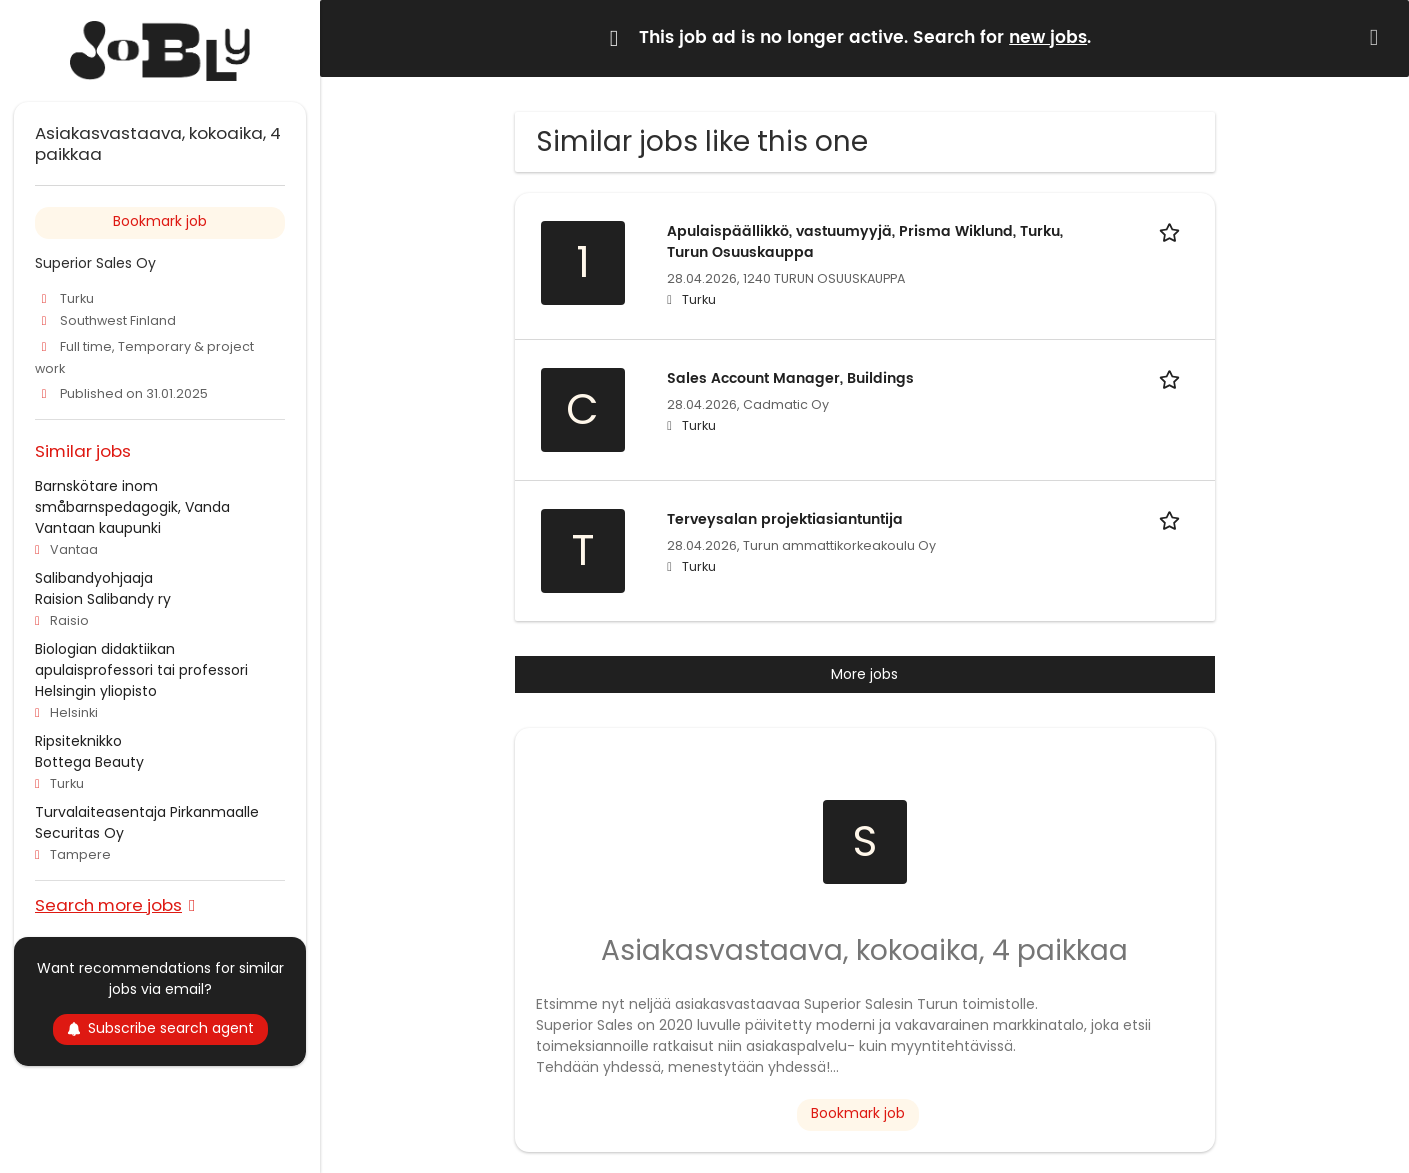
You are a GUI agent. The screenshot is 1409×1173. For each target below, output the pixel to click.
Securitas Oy (79, 833)
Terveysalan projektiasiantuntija (785, 519)
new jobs (1048, 38)
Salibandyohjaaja (94, 578)
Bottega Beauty (89, 762)
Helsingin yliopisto (96, 691)
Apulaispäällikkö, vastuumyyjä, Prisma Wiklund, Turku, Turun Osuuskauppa (865, 242)
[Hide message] (1378, 37)
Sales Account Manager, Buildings (790, 378)
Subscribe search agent (160, 1028)
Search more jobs (108, 904)
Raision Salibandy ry (103, 599)
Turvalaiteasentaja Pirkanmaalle (147, 812)
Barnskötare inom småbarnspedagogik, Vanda (132, 496)
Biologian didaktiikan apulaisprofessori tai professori (141, 659)
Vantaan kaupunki (98, 528)
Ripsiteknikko (78, 741)
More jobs (864, 674)
